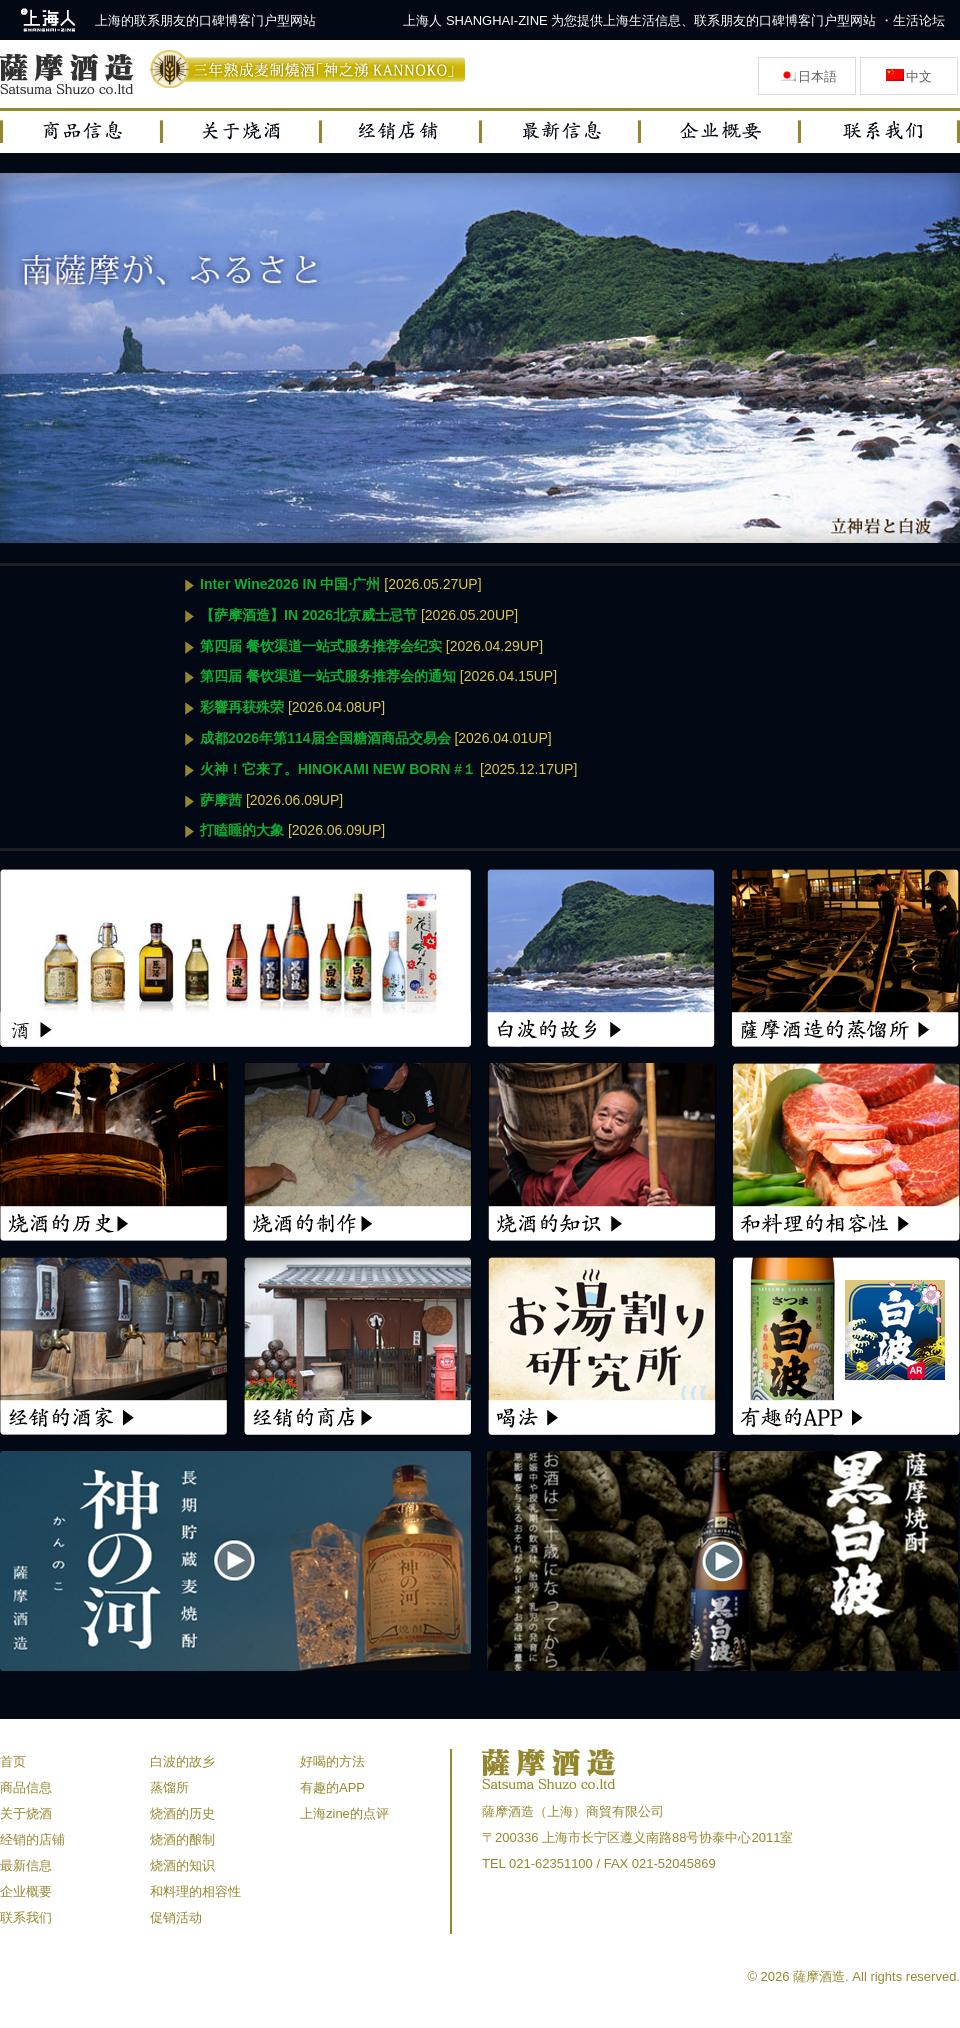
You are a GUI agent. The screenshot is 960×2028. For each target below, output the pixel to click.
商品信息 (26, 1787)
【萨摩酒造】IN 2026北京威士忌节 (308, 615)
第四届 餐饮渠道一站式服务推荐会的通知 (328, 676)
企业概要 (26, 1891)
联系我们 (26, 1917)
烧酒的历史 (182, 1813)
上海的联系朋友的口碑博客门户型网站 (205, 20)
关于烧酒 (26, 1813)
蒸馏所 (169, 1787)
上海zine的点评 (344, 1813)
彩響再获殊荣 (242, 707)
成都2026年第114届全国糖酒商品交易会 (325, 738)
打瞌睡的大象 (242, 830)
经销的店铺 (32, 1839)
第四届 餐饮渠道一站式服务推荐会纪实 (321, 646)
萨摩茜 (221, 800)
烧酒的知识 (182, 1865)
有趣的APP (332, 1787)
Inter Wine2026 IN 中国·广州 (290, 584)
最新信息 (26, 1865)
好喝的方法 (332, 1761)
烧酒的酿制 (182, 1839)
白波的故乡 (182, 1761)
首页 (13, 1761)
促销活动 (176, 1917)
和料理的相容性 (195, 1891)
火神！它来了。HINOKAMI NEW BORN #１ (338, 769)
